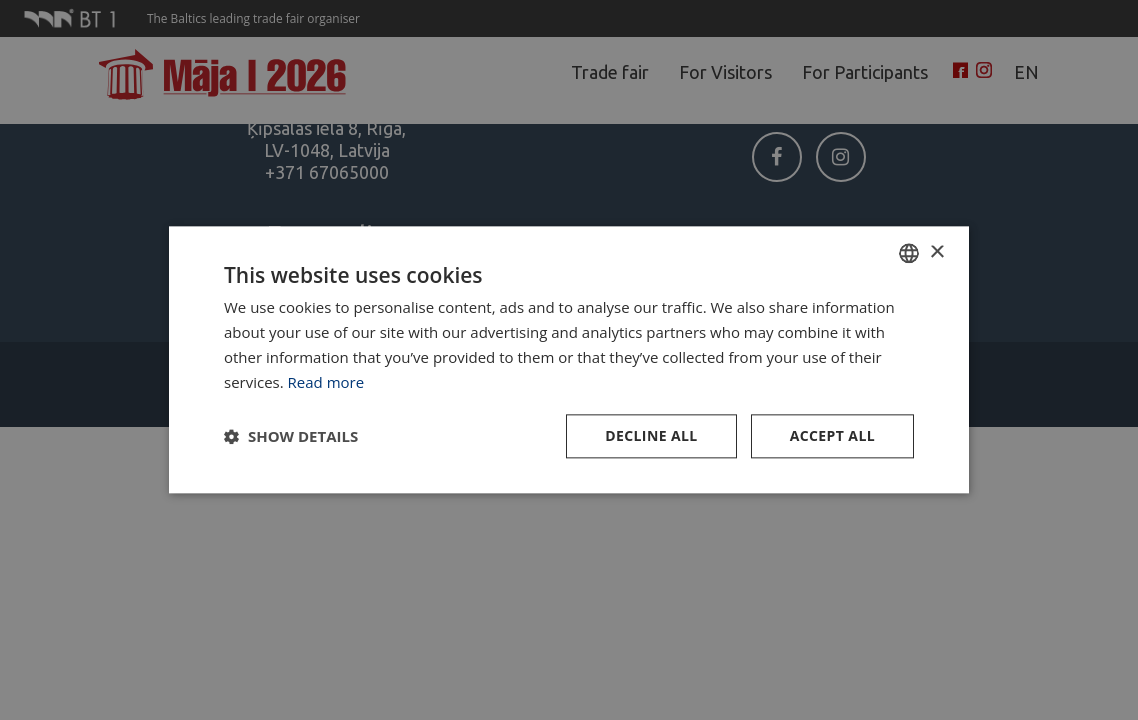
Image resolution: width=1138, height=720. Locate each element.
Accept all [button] (832, 436)
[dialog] (569, 360)
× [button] (936, 252)
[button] (291, 437)
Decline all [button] (651, 436)
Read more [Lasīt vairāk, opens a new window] (326, 382)
